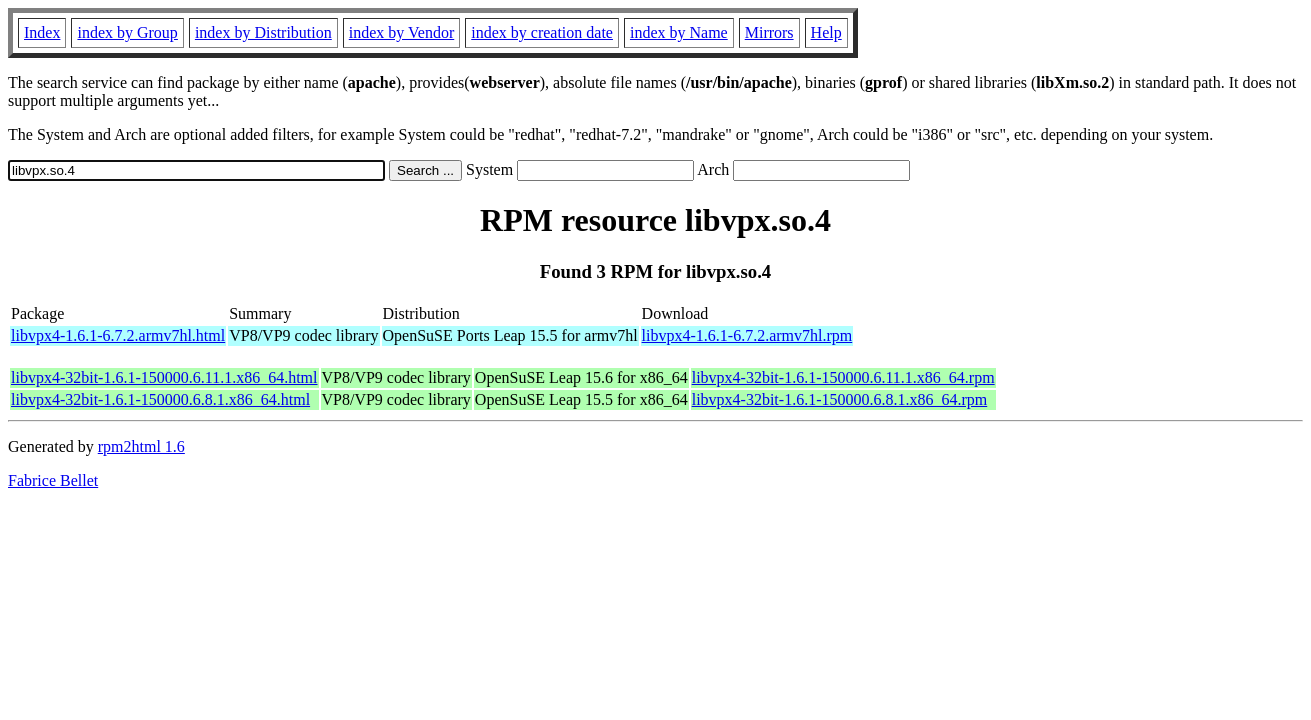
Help (826, 32)
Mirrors (769, 32)
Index (42, 32)
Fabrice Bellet (53, 480)
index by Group (127, 32)
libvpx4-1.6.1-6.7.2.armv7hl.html (118, 335)
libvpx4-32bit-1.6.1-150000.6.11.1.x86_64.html (164, 377)
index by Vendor (401, 32)
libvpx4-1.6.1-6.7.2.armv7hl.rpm (747, 335)
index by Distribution (263, 32)
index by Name (679, 32)
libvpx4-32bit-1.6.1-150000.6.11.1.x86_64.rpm (843, 377)
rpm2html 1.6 (141, 446)
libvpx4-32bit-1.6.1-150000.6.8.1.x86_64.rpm (840, 399)
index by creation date (542, 32)
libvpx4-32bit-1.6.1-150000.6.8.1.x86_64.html (160, 399)
